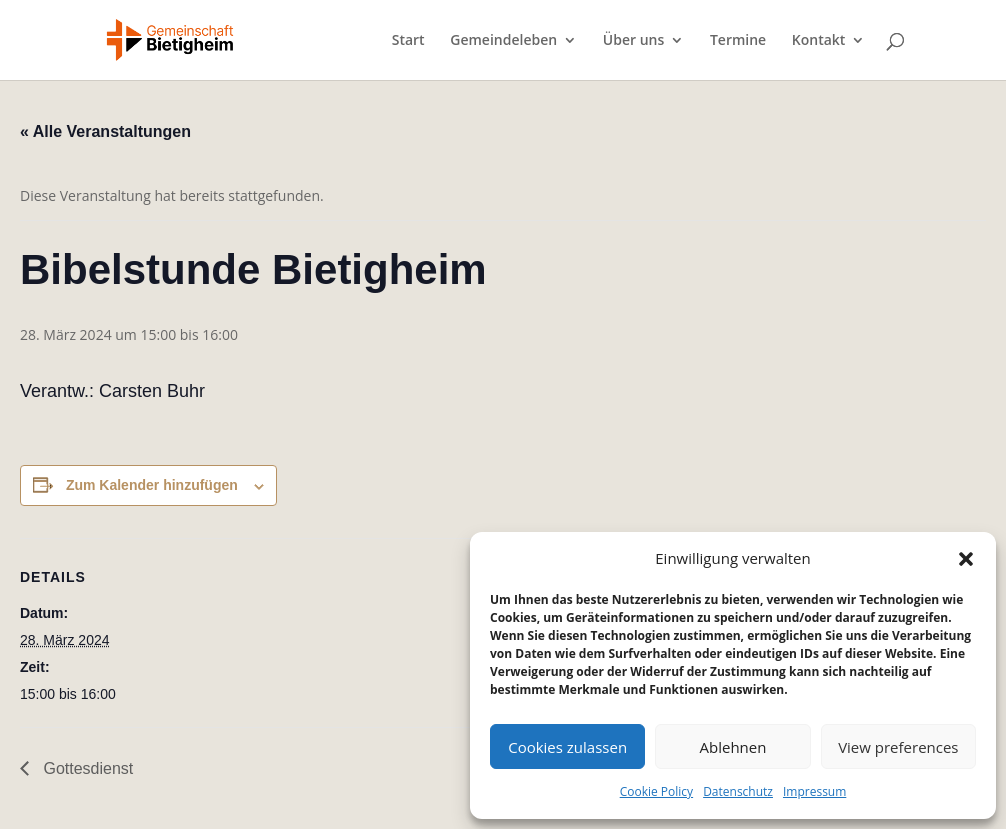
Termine (738, 41)
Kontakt (819, 41)
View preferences (898, 747)
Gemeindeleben (503, 41)
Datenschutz (738, 791)
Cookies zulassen (567, 747)
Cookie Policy (656, 791)
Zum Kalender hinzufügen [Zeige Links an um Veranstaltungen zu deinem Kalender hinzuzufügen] (152, 485)
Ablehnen (733, 747)
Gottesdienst (86, 768)
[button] (966, 559)
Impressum (814, 791)
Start (408, 41)
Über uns (633, 41)
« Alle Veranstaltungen (105, 131)
